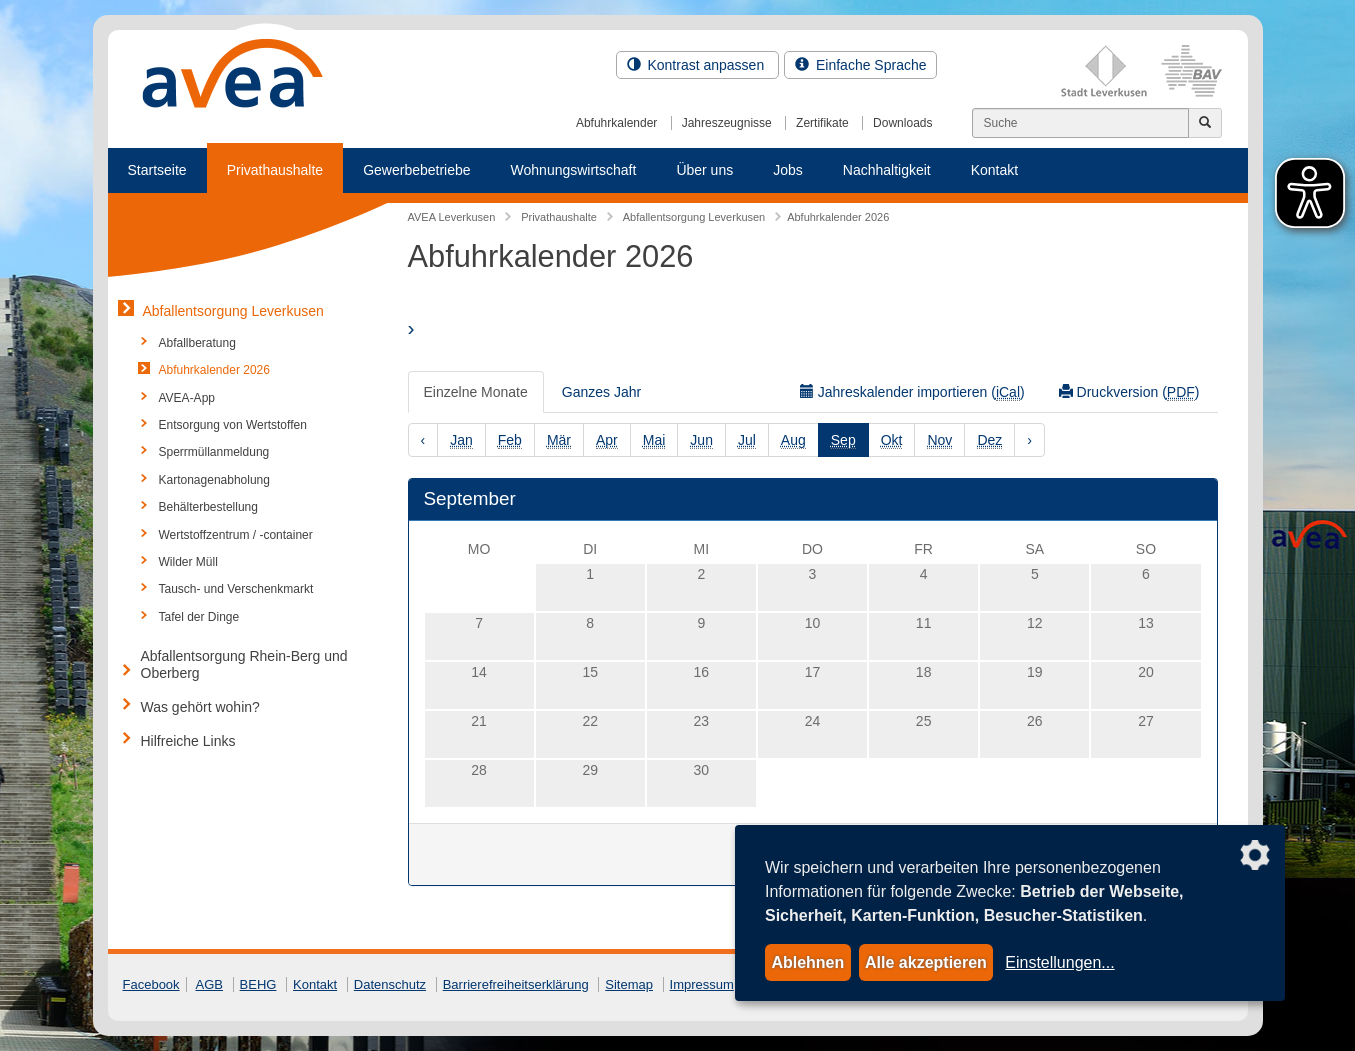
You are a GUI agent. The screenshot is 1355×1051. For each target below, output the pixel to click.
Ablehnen (807, 962)
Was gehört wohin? (200, 707)
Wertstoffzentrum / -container (236, 535)
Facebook (151, 984)
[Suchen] (1080, 123)
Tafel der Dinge (199, 617)
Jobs (788, 170)
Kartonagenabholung (214, 480)
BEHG (258, 984)
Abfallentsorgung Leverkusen (233, 311)
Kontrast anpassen (698, 65)
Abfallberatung (197, 343)
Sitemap (629, 984)
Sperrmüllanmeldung (214, 452)
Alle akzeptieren (926, 962)
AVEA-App (187, 398)
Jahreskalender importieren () (912, 392)
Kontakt (994, 170)
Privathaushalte (275, 170)
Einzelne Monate (476, 392)
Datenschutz (390, 984)
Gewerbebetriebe (416, 170)
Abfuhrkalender (616, 123)
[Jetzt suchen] (1205, 123)
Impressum (702, 984)
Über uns (704, 170)
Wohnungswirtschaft (574, 170)
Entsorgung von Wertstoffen (233, 425)
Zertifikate (822, 123)
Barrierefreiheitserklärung (516, 984)
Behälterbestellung (208, 507)
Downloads (902, 123)
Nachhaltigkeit (887, 170)
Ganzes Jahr (601, 392)
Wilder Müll (188, 562)
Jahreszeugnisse (727, 123)
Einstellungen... (1059, 962)
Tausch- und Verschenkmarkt (236, 589)
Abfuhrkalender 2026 (214, 370)
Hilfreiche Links (188, 741)
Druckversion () (1129, 392)
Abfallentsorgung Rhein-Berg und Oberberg (244, 664)
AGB (209, 984)
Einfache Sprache (860, 65)
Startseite (157, 170)
